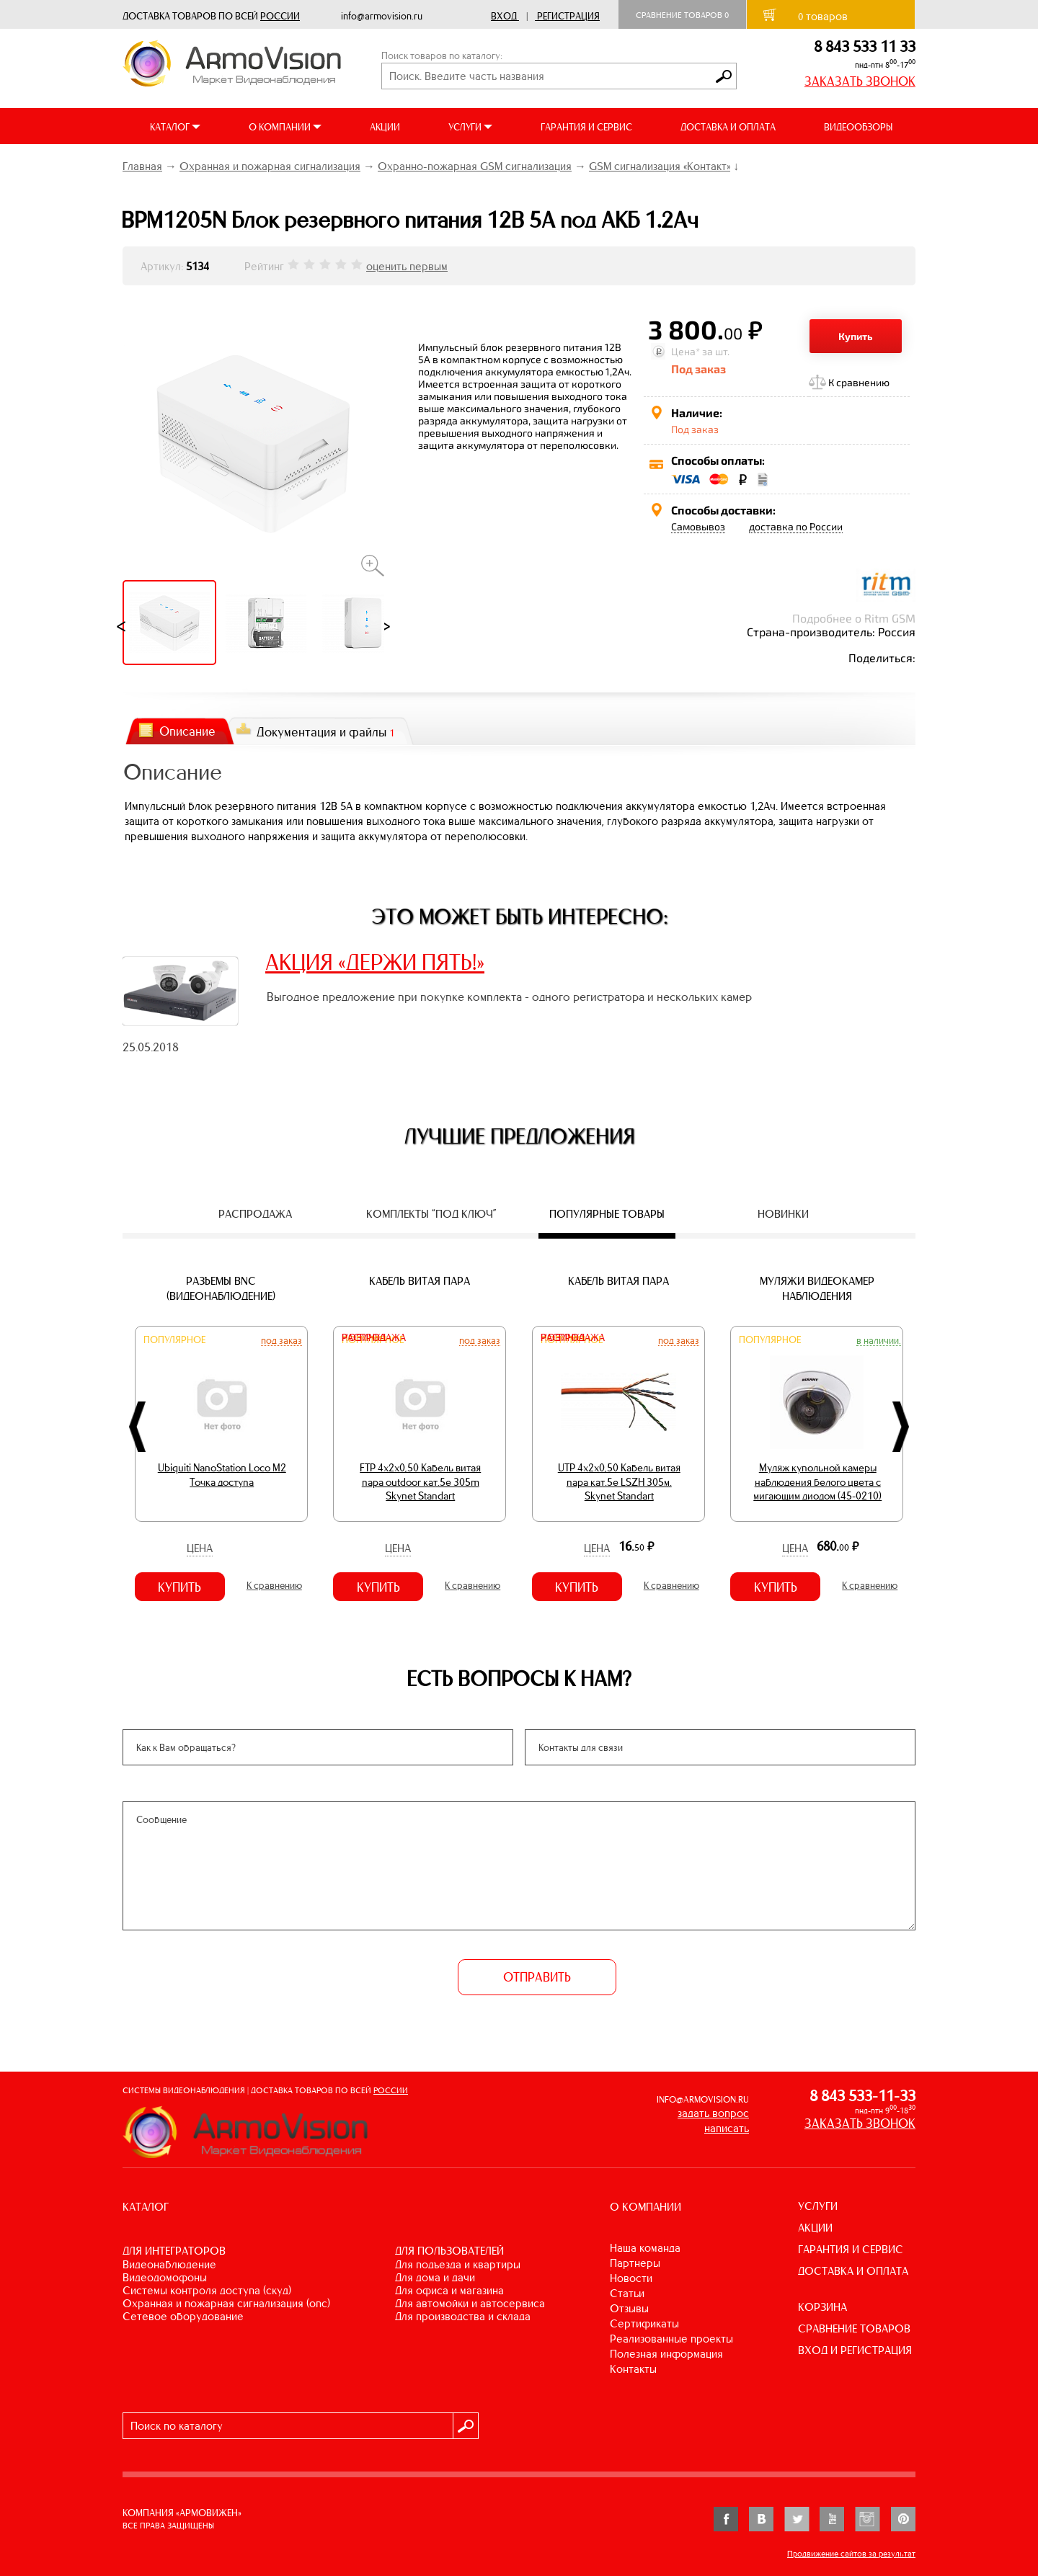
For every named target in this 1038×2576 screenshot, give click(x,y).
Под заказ (281, 1340)
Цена (200, 1548)
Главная (142, 166)
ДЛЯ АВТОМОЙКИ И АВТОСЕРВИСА (470, 2303)
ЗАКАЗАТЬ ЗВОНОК (859, 81)
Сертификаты (644, 2323)
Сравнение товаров (682, 15)
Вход (504, 16)
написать (726, 2128)
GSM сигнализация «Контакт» (659, 166)
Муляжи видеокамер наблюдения (817, 1288)
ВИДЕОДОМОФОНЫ (165, 2277)
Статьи (627, 2293)
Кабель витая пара (419, 1281)
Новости (631, 2278)
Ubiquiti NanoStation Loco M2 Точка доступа (222, 1475)
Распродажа (374, 1338)
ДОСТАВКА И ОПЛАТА (728, 127)
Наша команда (645, 2248)
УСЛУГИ (818, 2206)
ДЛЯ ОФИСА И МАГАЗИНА (449, 2290)
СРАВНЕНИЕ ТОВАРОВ (854, 2328)
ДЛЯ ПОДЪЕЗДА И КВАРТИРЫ (457, 2264)
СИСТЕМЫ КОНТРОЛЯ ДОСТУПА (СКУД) (207, 2290)
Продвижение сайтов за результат (851, 2554)
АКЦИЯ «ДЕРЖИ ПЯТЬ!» (374, 962)
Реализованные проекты (671, 2338)
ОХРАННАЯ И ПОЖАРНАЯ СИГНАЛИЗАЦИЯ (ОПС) (226, 2303)
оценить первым (407, 266)
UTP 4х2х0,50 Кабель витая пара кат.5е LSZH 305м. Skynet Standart (619, 1481)
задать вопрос (713, 2113)
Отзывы (629, 2308)
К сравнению (859, 382)
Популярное (174, 1340)
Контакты (633, 2369)
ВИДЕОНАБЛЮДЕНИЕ (169, 2264)
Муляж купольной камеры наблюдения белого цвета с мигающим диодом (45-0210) (817, 1481)
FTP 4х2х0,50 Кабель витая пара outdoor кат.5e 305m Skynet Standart (420, 1481)
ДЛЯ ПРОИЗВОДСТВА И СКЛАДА (463, 2316)
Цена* (685, 351)
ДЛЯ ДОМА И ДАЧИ (435, 2277)
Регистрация (568, 16)
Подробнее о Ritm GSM (853, 618)
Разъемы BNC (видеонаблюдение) (221, 1288)
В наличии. (878, 1340)
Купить (855, 336)
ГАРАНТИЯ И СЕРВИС (586, 127)
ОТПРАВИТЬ (537, 1977)
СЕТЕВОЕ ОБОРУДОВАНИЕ (183, 2316)
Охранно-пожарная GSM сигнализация (475, 166)
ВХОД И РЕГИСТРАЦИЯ (855, 2350)
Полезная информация (666, 2354)
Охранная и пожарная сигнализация (269, 166)
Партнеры (635, 2263)
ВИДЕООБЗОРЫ (858, 127)
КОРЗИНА (822, 2307)
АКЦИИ (385, 127)
